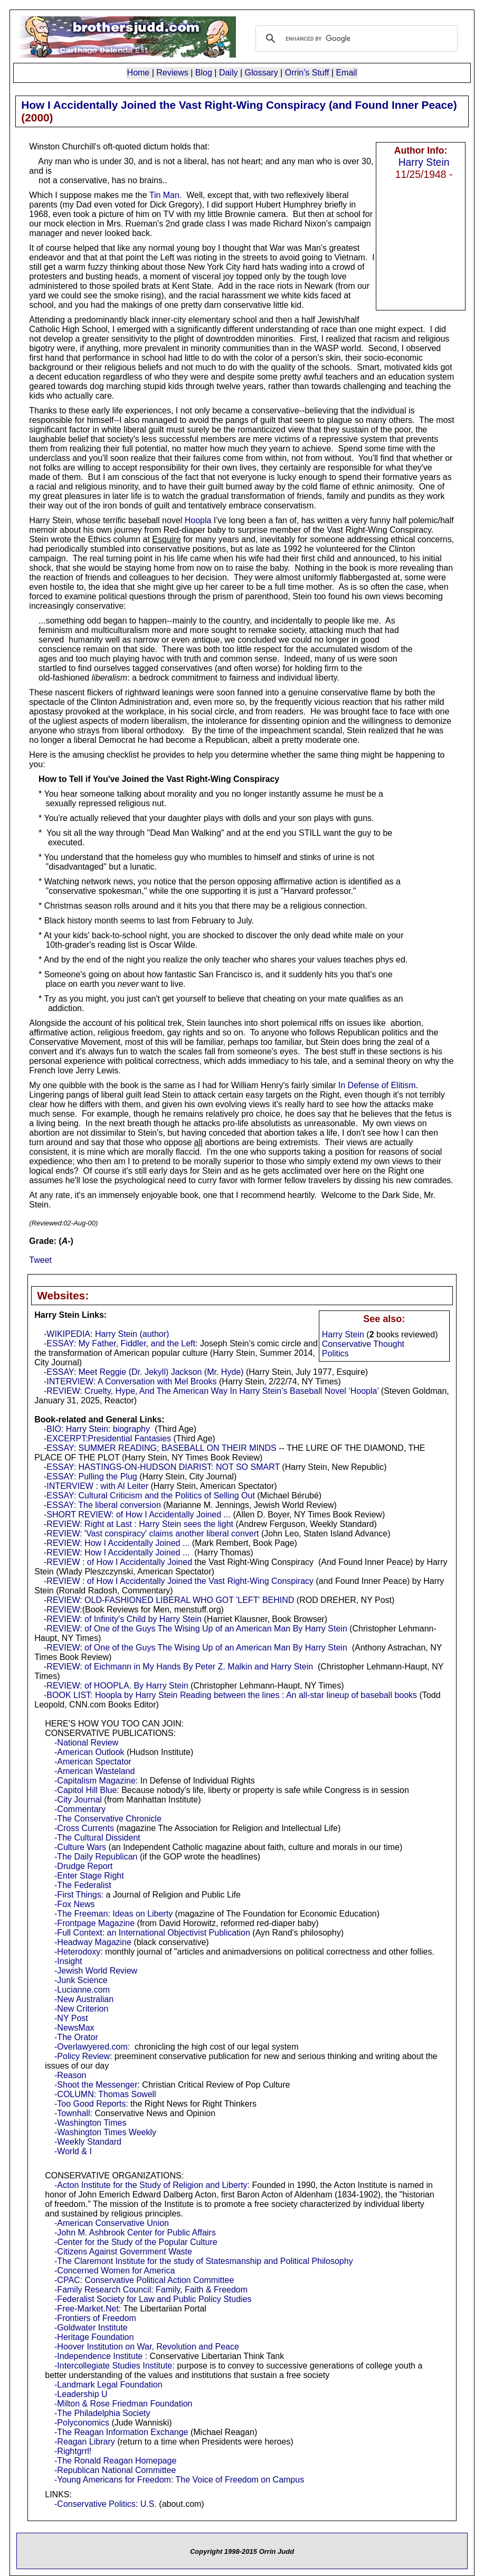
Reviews (172, 72)
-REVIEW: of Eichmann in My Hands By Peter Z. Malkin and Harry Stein (178, 1666)
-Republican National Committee (115, 2470)
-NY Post (71, 2018)
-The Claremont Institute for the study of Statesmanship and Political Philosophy (203, 2261)
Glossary (261, 72)
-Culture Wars (80, 1847)
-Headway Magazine (92, 1942)
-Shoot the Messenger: (97, 2084)
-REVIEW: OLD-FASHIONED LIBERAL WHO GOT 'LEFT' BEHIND (169, 1600)
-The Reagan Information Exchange (121, 2432)
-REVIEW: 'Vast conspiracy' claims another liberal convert (151, 1533)
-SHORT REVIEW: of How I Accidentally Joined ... (137, 1514)
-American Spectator (92, 1761)
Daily (228, 72)
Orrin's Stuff (307, 72)
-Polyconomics (81, 2422)
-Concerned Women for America (114, 2270)
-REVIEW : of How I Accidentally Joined (118, 1562)
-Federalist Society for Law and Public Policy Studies (153, 2299)
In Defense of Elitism (377, 1085)
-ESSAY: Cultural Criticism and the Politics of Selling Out (149, 1495)
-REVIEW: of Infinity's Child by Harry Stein (123, 1619)
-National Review (86, 1742)
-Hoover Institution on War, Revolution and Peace (146, 2346)
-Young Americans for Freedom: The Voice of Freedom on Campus (179, 2479)
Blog (203, 72)
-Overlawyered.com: (92, 2046)
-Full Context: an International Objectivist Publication (152, 1932)
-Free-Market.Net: (87, 2308)
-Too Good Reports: (91, 2103)
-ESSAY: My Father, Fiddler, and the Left (119, 1343)
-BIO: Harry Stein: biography (97, 1428)
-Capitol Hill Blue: (86, 1790)
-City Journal (78, 1799)
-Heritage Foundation (94, 2337)
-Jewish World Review (95, 1970)
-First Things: (78, 1894)
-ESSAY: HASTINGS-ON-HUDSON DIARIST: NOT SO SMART (162, 1466)
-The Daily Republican (95, 1856)
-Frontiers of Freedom (95, 2318)
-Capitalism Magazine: (96, 1780)
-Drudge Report (83, 1866)
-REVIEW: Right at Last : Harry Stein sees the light (138, 1524)
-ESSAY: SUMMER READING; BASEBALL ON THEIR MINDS (160, 1447)
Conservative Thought (363, 1343)
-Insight (68, 1961)
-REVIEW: (63, 1609)
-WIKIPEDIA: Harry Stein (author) (106, 1333)
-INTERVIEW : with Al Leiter (96, 1486)
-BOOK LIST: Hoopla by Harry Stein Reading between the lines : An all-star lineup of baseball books (230, 1695)
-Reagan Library (84, 2441)
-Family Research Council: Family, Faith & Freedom (151, 2289)
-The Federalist (82, 1885)
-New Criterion (81, 2008)
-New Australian (83, 1999)
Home (138, 72)
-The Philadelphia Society (102, 2413)
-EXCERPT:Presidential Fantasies (107, 1438)
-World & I (73, 2151)
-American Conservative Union (111, 2223)
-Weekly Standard (87, 2141)
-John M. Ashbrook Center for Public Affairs (135, 2232)
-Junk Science (81, 1980)
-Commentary (80, 1809)
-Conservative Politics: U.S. (105, 2503)
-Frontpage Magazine (94, 1923)
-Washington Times (90, 2122)
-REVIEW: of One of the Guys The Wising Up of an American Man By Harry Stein (195, 1628)
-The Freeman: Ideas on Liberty (113, 1913)
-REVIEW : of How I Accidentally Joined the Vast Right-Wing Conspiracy (179, 1581)
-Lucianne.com (82, 1989)
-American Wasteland (94, 1771)
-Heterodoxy (77, 1951)
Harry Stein (424, 162)
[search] (355, 38)
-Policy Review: (83, 2056)
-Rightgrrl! (72, 2451)
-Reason (70, 2075)
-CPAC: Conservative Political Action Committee (144, 2280)
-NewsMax (74, 2027)
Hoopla (198, 520)
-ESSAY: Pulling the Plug (90, 1476)
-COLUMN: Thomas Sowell (105, 2094)
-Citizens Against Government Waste (123, 2251)
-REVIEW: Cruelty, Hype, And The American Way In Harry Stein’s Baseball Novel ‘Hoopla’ (211, 1390)
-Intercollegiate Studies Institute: (114, 2365)
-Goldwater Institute (91, 2327)
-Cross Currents (84, 1828)
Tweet (40, 1260)
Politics (335, 1353)
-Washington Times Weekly (105, 2132)
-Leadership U (81, 2394)
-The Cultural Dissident (97, 1837)
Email (346, 72)
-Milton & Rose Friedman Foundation (123, 2403)
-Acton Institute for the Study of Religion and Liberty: (152, 2185)
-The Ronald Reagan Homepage (115, 2460)
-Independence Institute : (100, 2356)
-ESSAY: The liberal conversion (102, 1505)
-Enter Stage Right (89, 1875)
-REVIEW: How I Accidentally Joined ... (116, 1543)
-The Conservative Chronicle (108, 1818)
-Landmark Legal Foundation (108, 2384)
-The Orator (76, 2037)
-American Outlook (89, 1752)
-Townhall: (73, 2113)
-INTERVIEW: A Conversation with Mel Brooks (130, 1381)
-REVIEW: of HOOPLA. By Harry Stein (116, 1685)
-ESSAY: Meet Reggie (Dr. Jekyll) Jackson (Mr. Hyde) (143, 1371)
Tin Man (164, 195)
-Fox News (74, 1904)
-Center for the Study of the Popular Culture (135, 2242)
